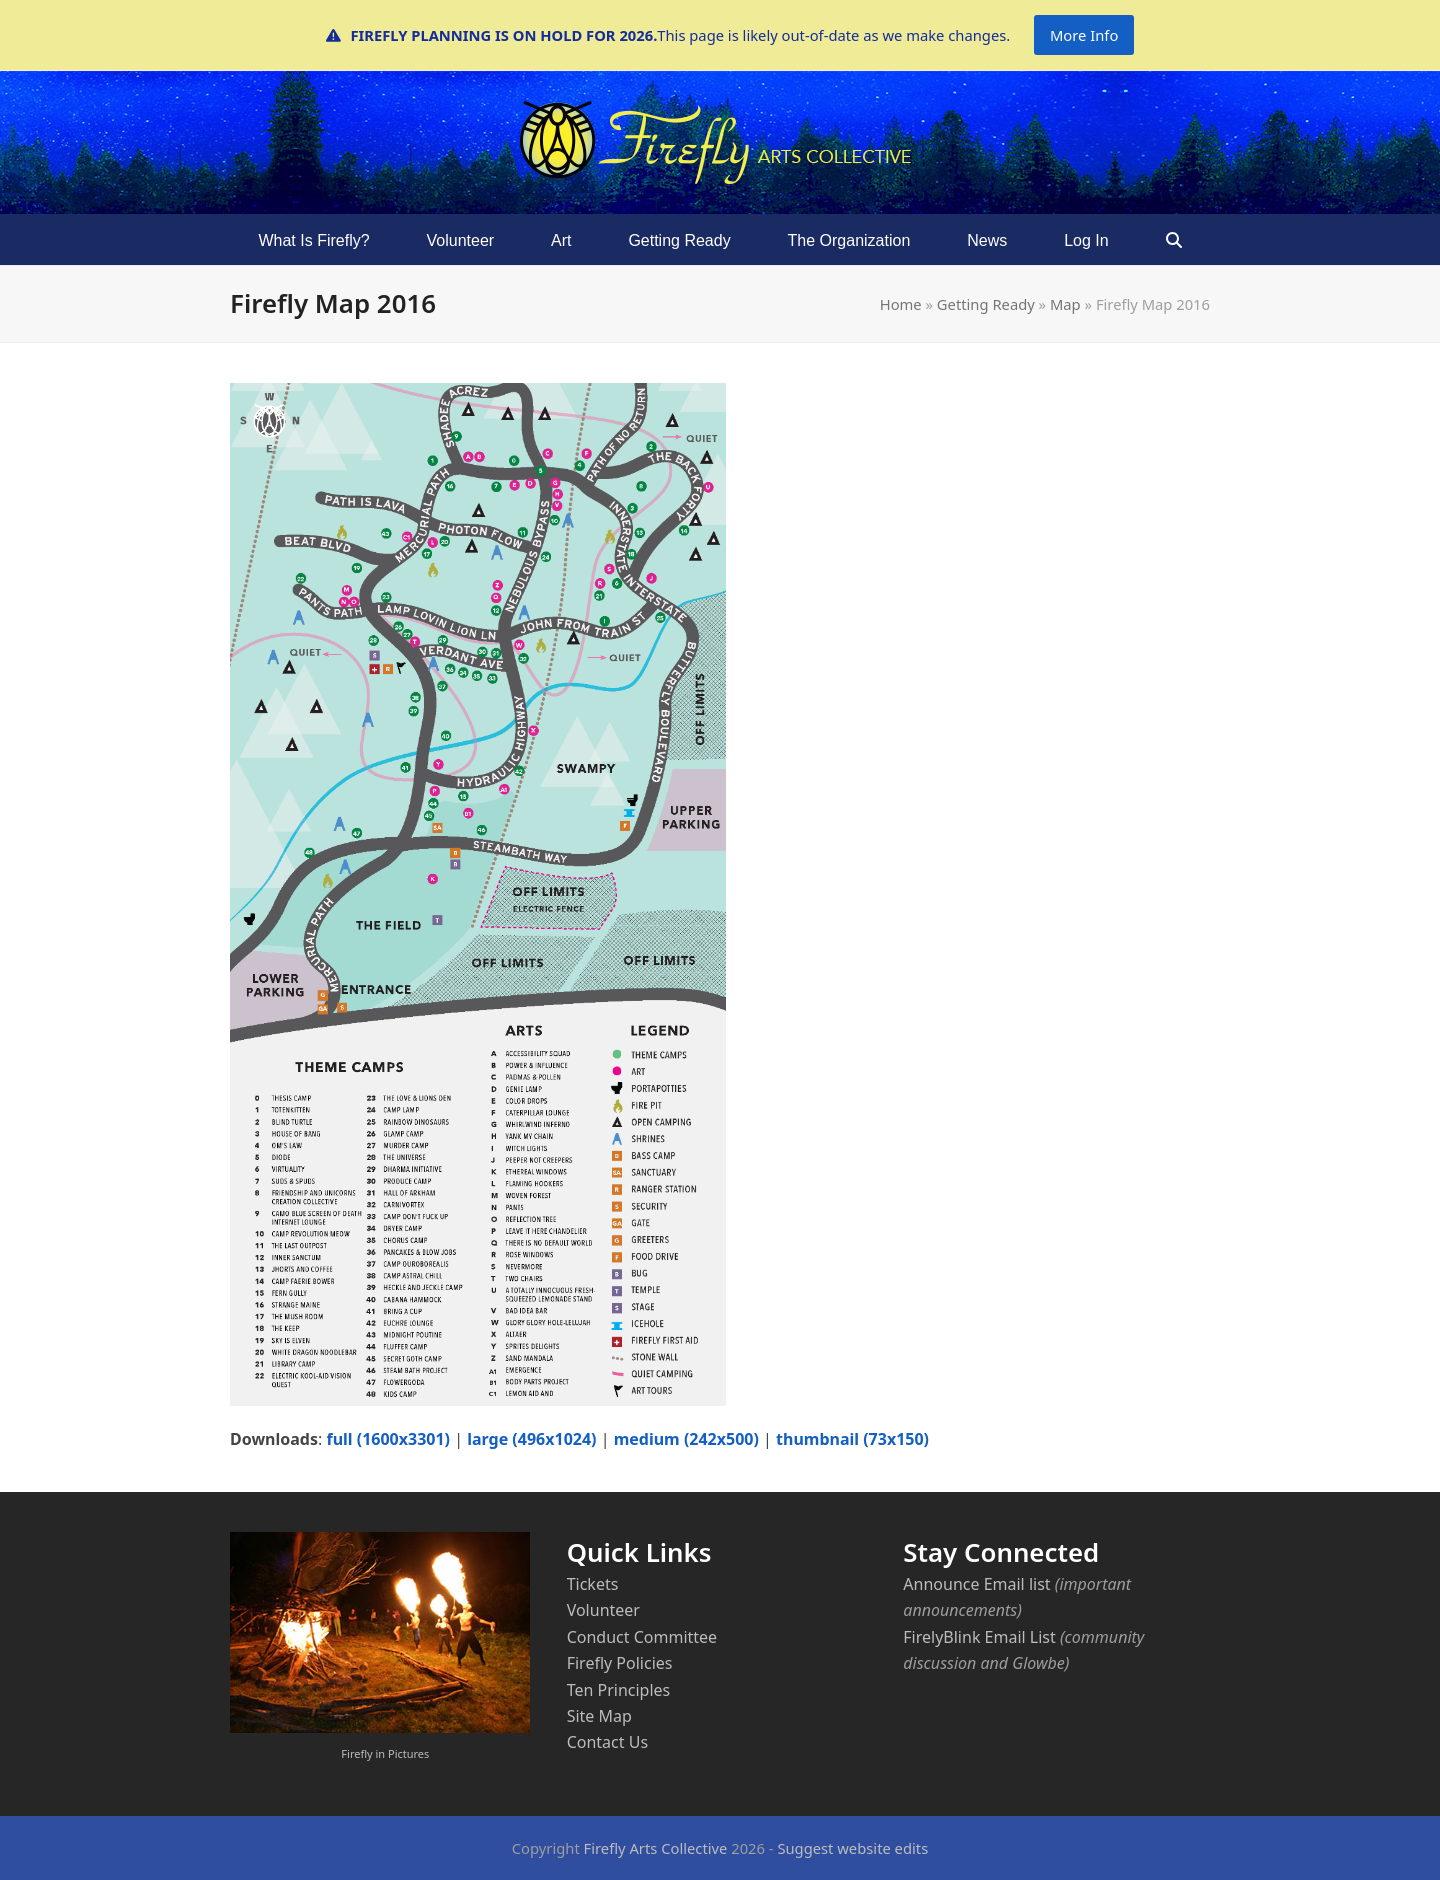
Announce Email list (976, 1584)
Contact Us (607, 1742)
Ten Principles (619, 1690)
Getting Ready (986, 304)
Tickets (593, 1584)
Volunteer (603, 1610)
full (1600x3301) (388, 1439)
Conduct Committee (642, 1637)
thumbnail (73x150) (852, 1439)
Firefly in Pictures (385, 1753)
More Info (1084, 35)
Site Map (599, 1716)
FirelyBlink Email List (979, 1637)
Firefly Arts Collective (656, 1848)
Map (1065, 304)
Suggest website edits (852, 1848)
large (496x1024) (531, 1439)
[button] (1173, 240)
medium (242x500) (686, 1439)
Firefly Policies (620, 1663)
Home (901, 304)
